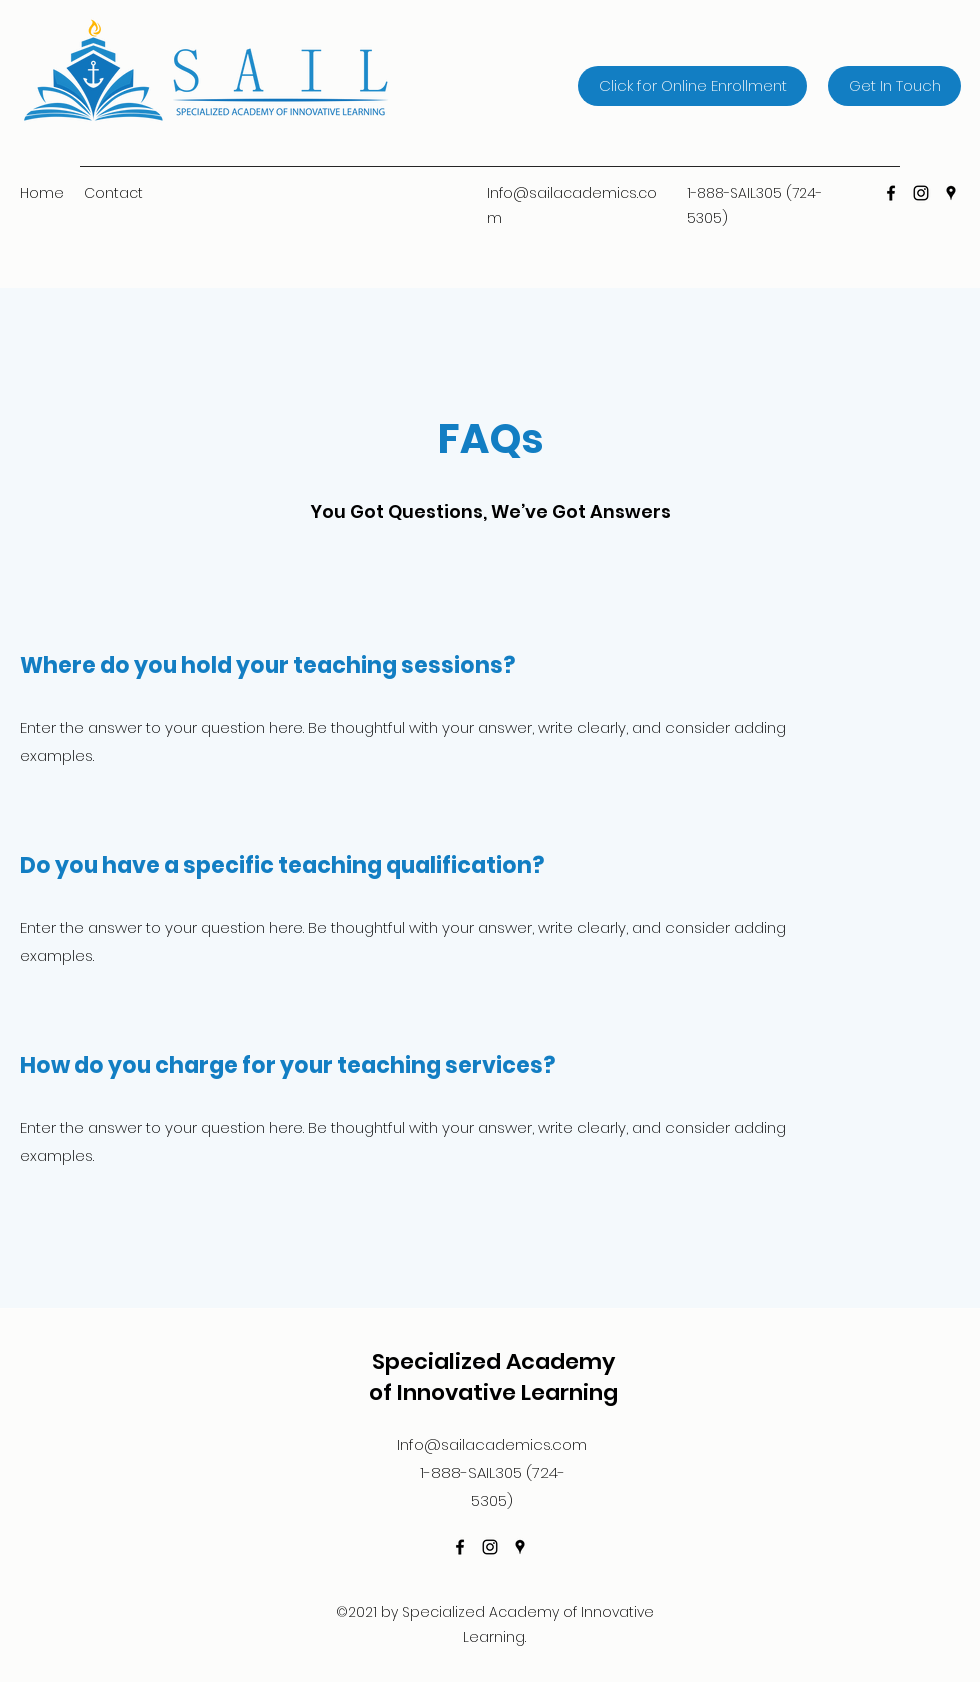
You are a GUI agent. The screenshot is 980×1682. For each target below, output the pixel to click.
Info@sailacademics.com (492, 1444)
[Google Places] (951, 193)
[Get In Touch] (894, 86)
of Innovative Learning (493, 1392)
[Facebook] (891, 193)
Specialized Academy (493, 1361)
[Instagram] (921, 193)
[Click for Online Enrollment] (692, 86)
